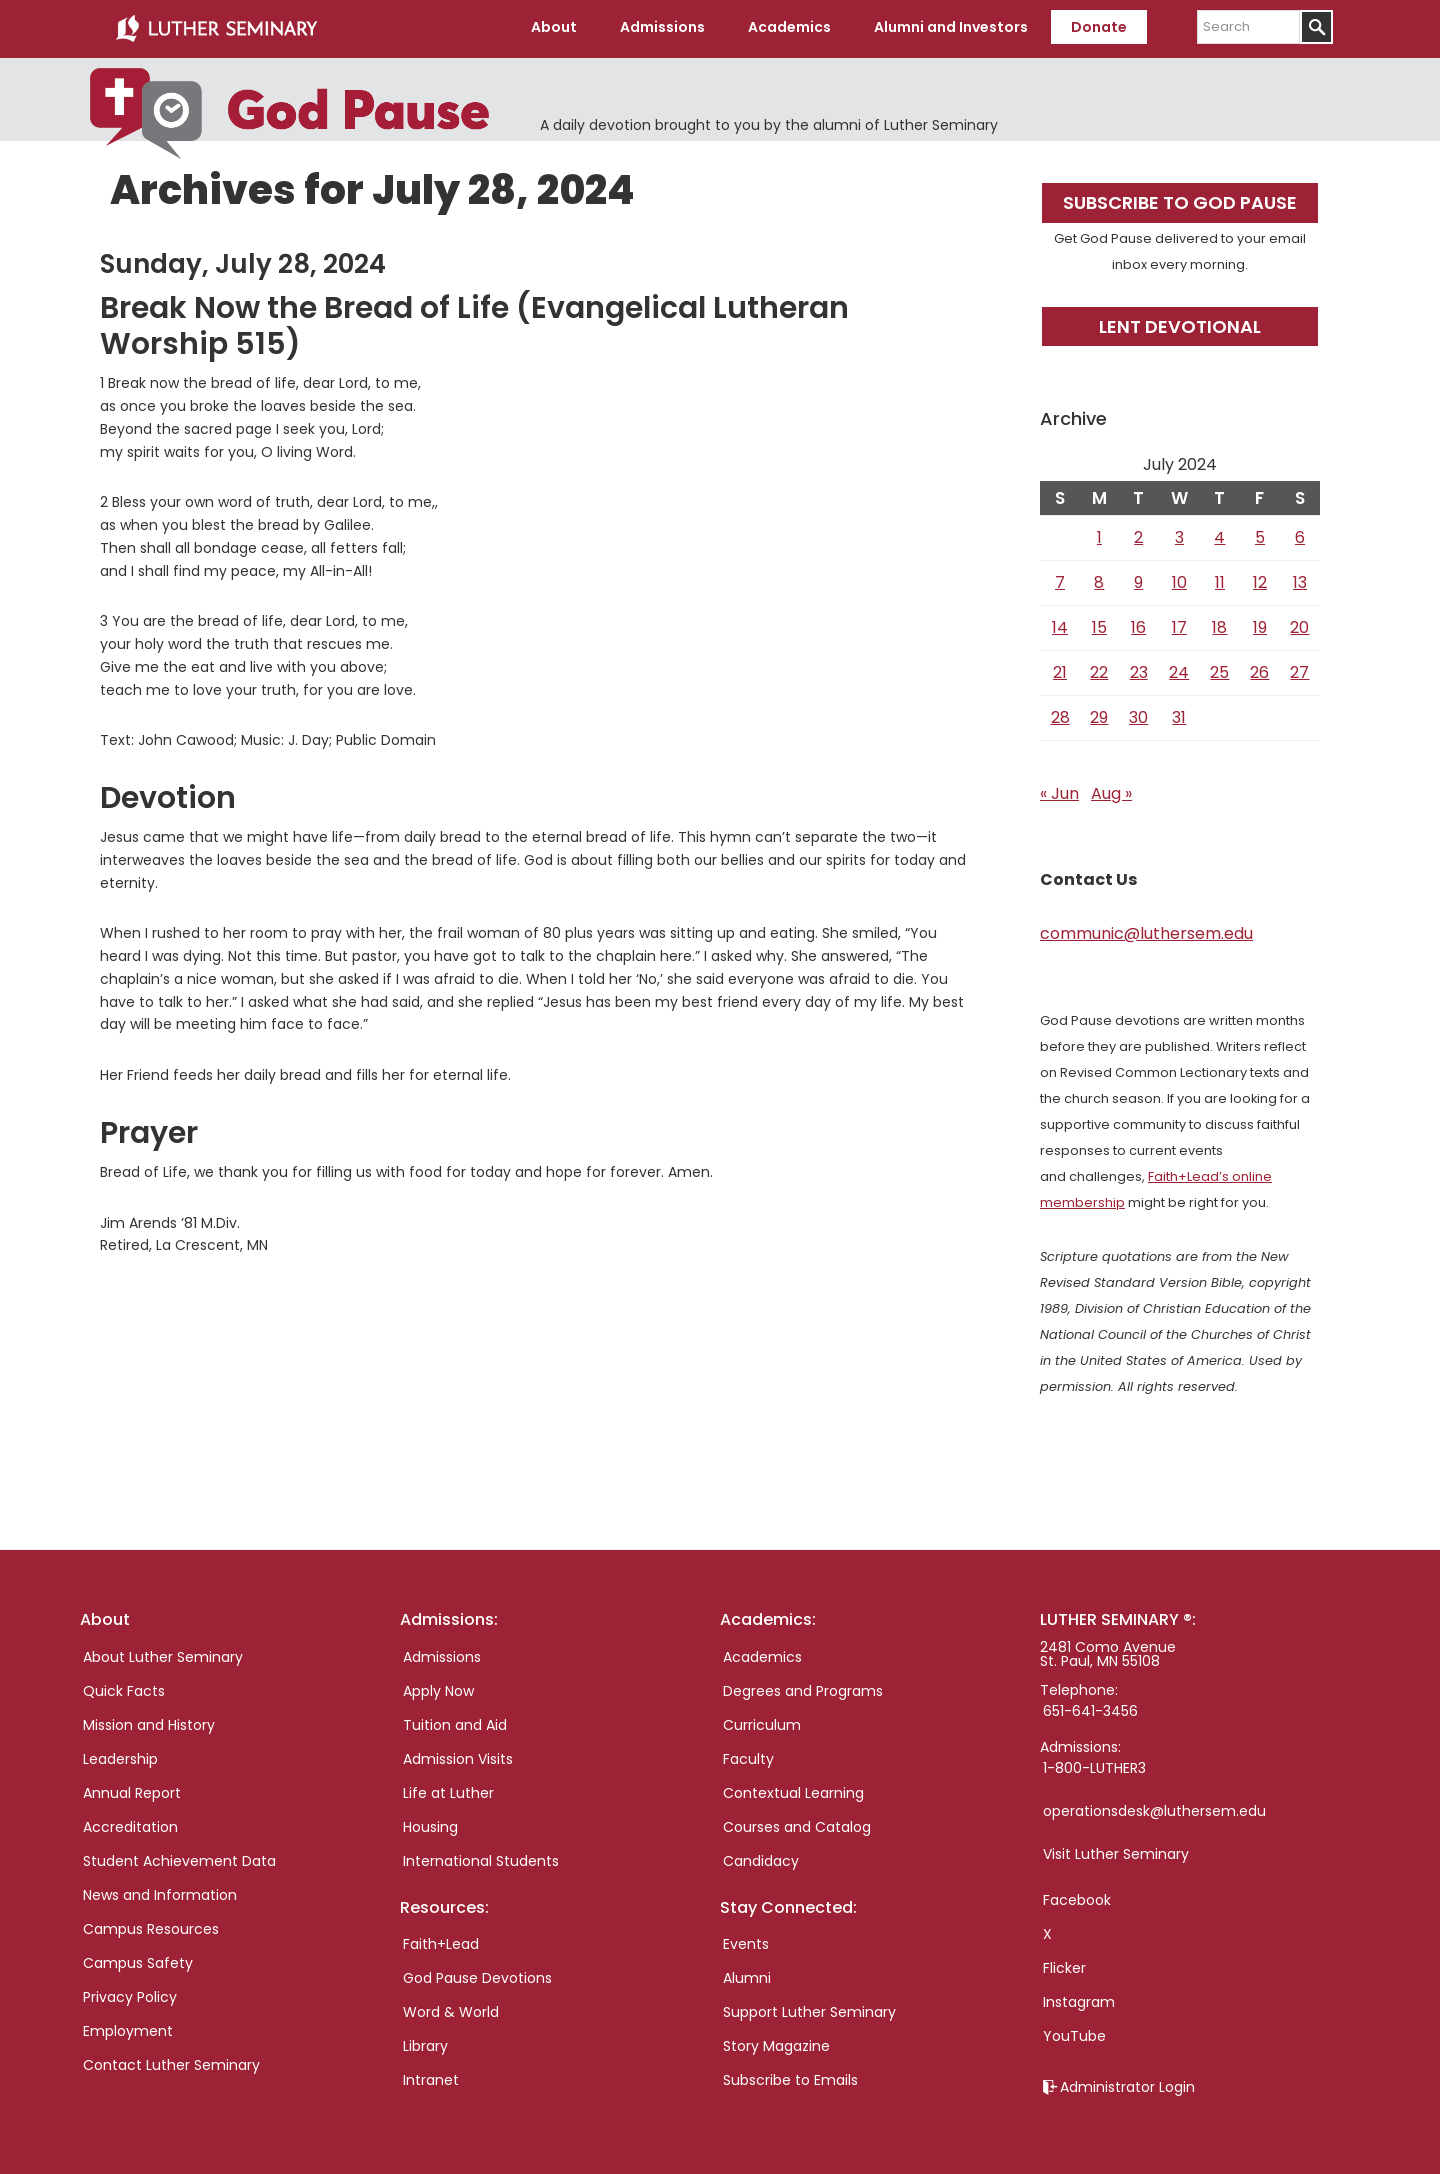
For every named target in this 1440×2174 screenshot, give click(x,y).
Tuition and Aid (455, 1722)
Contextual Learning (793, 1790)
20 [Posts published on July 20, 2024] (1299, 625)
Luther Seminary (216, 28)
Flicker (1064, 1965)
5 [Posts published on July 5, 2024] (1260, 535)
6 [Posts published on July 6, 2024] (1300, 535)
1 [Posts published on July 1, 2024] (1099, 535)
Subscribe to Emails (790, 2077)
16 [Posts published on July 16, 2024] (1138, 625)
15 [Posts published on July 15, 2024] (1099, 625)
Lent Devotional (1180, 323)
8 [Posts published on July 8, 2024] (1099, 580)
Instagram (1079, 1999)
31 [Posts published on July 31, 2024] (1179, 715)
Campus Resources (151, 1926)
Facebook (1077, 1897)
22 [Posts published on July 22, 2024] (1099, 670)
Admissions (442, 1654)
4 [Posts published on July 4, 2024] (1219, 535)
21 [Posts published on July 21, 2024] (1060, 670)
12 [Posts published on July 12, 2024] (1260, 580)
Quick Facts (124, 1688)
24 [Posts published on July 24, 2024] (1179, 670)
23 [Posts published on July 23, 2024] (1139, 670)
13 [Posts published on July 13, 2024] (1300, 580)
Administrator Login (1127, 2084)
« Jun (1059, 791)
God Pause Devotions (477, 1975)
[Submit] (1316, 27)
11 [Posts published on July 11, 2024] (1220, 580)
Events (746, 1941)
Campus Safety (138, 1960)
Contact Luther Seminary (171, 2062)
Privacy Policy (130, 1994)
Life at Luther (448, 1790)
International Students (481, 1858)
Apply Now (438, 1688)
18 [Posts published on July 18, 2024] (1219, 625)
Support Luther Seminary (809, 2009)
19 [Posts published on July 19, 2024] (1260, 625)
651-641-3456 (1090, 1708)
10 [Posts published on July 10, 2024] (1179, 580)
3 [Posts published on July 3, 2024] (1179, 535)
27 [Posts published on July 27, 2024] (1299, 670)
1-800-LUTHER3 (1094, 1765)
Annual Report (132, 1790)
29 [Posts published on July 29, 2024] (1099, 715)
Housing (430, 1824)
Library (425, 2043)
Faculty (748, 1756)
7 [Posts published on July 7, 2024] (1060, 580)
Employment (128, 2028)
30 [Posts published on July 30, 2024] (1138, 715)
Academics (762, 1654)
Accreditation (130, 1824)
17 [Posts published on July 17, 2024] (1179, 625)
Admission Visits (458, 1756)
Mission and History (149, 1722)
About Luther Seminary (163, 1654)
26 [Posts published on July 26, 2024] (1259, 670)
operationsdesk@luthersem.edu (1154, 1808)
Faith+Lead (441, 1941)
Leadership (120, 1756)
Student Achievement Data (179, 1858)
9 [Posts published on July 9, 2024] (1138, 580)
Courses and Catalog (797, 1824)
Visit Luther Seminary (1116, 1851)
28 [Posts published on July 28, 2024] (1060, 715)
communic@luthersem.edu (1146, 931)
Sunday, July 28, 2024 (243, 262)
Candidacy (761, 1858)
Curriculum (762, 1722)
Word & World (451, 2009)
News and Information (160, 1892)
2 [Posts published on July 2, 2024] (1138, 535)
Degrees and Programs (803, 1688)
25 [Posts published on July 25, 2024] (1219, 670)
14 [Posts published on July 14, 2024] (1060, 625)
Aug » (1111, 791)
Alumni (747, 1975)
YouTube (1074, 2033)
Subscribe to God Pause (1180, 200)
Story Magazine (776, 2043)
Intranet (431, 2077)
